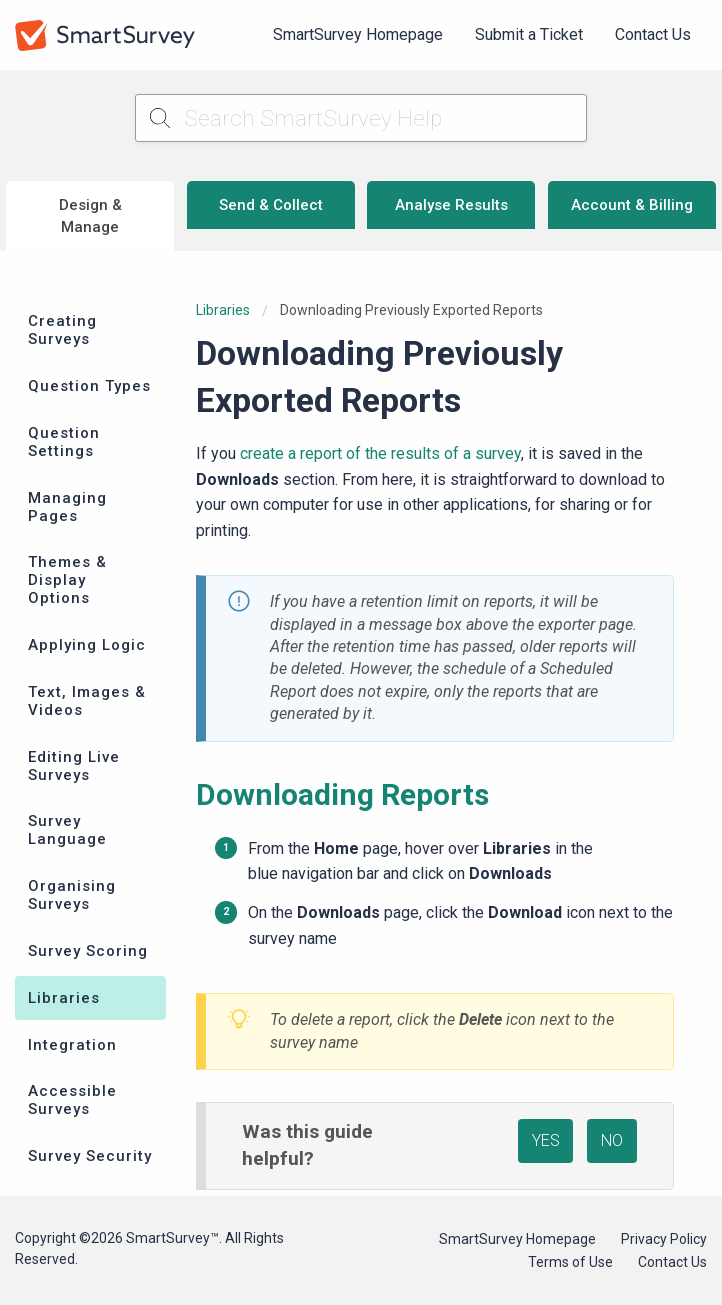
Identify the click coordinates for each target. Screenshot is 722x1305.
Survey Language (67, 830)
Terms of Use (570, 1262)
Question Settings (64, 442)
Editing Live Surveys (74, 766)
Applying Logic (87, 645)
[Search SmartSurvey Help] (360, 118)
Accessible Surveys (72, 1100)
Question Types (89, 386)
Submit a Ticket (529, 34)
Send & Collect (271, 205)
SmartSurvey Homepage (358, 34)
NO (612, 1140)
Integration (72, 1045)
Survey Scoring (88, 951)
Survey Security (90, 1156)
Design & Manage (90, 216)
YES (546, 1140)
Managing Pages (67, 507)
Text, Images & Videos (87, 701)
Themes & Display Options (67, 580)
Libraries (64, 998)
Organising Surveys (72, 895)
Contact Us (653, 34)
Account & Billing (632, 205)
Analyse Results (451, 205)
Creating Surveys (62, 330)
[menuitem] (358, 35)
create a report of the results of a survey (380, 453)
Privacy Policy (664, 1239)
